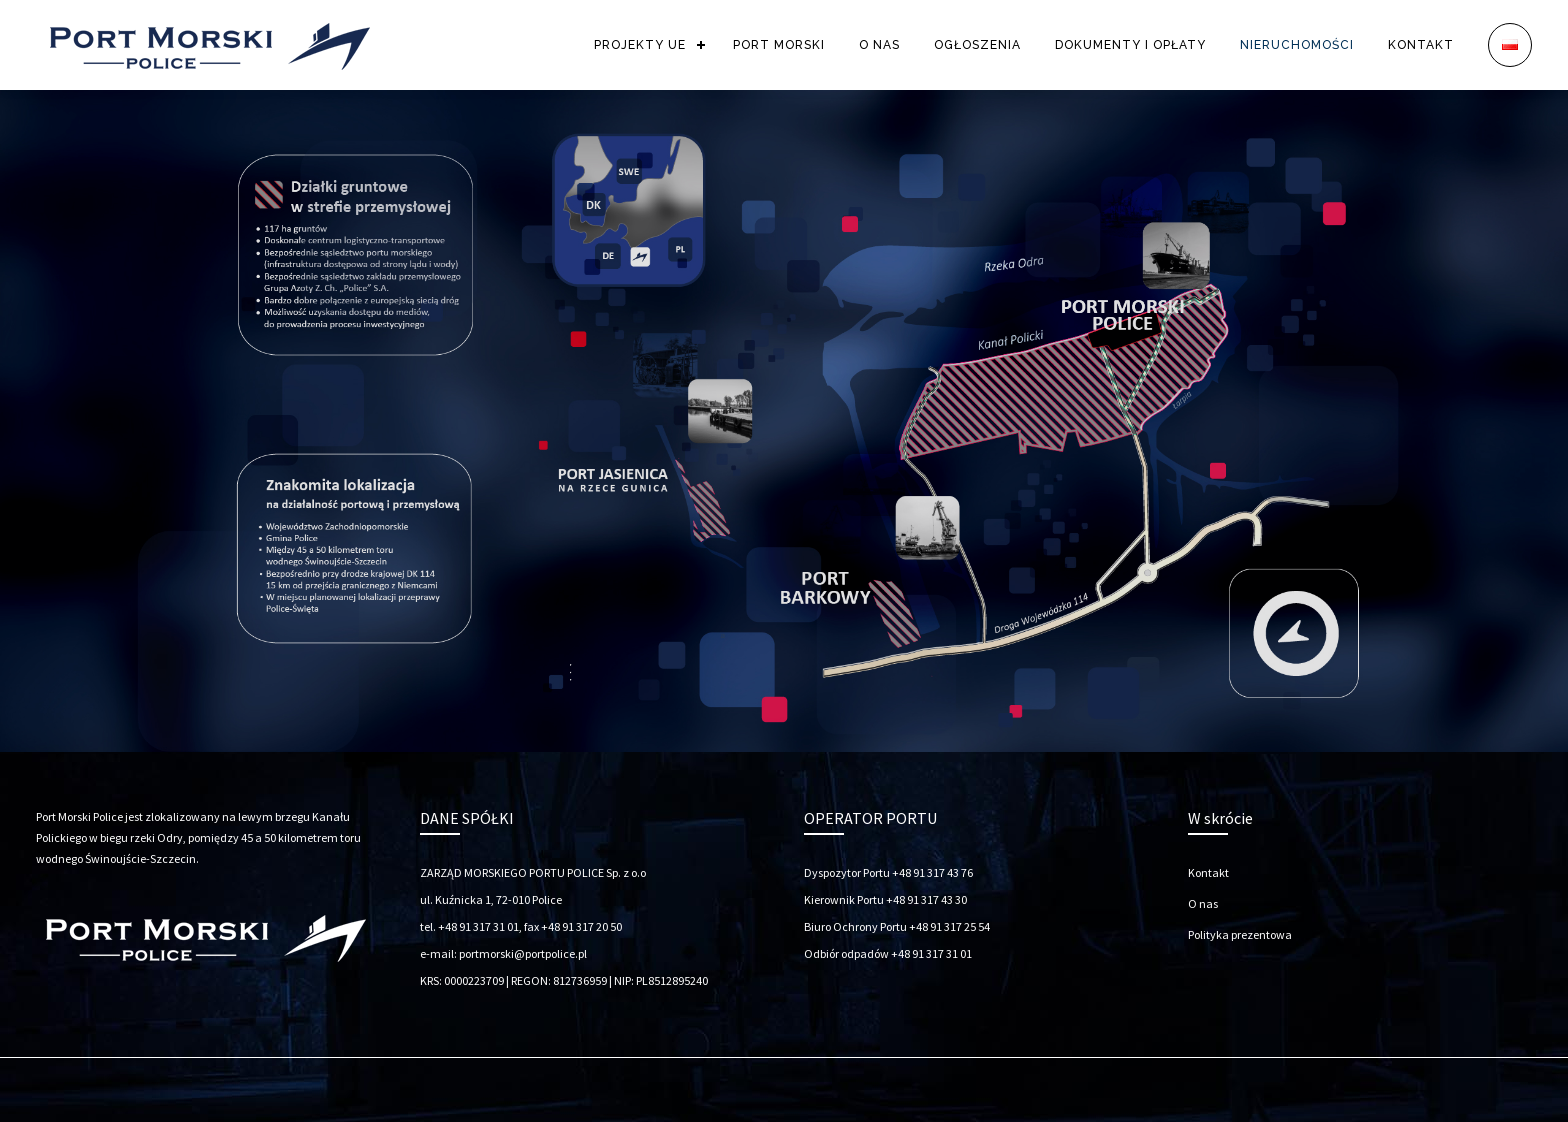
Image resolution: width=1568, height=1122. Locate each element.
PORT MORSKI (779, 45)
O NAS (879, 45)
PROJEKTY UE (640, 45)
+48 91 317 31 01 (931, 953)
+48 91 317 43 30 (926, 899)
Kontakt (1208, 872)
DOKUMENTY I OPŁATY (1130, 45)
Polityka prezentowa (1240, 934)
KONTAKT (1421, 45)
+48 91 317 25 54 (949, 926)
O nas (1203, 903)
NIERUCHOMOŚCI (1297, 45)
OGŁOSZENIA (977, 45)
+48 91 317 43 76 (932, 872)
